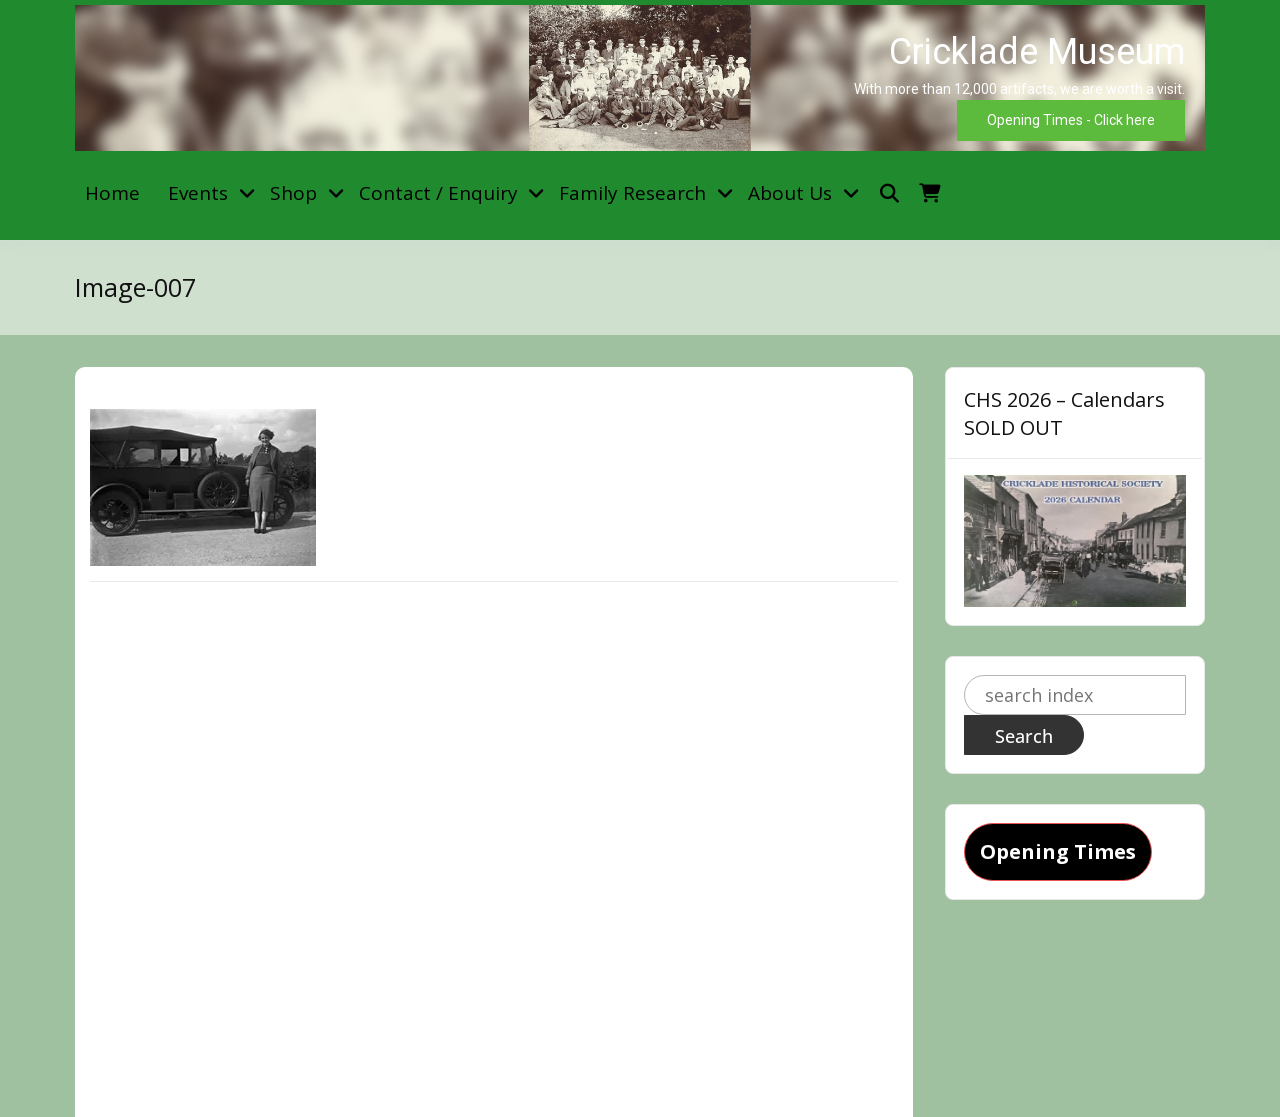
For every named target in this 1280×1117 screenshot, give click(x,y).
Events (198, 193)
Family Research (632, 193)
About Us (790, 193)
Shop (293, 193)
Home (112, 193)
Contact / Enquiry (438, 193)
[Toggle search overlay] (889, 193)
